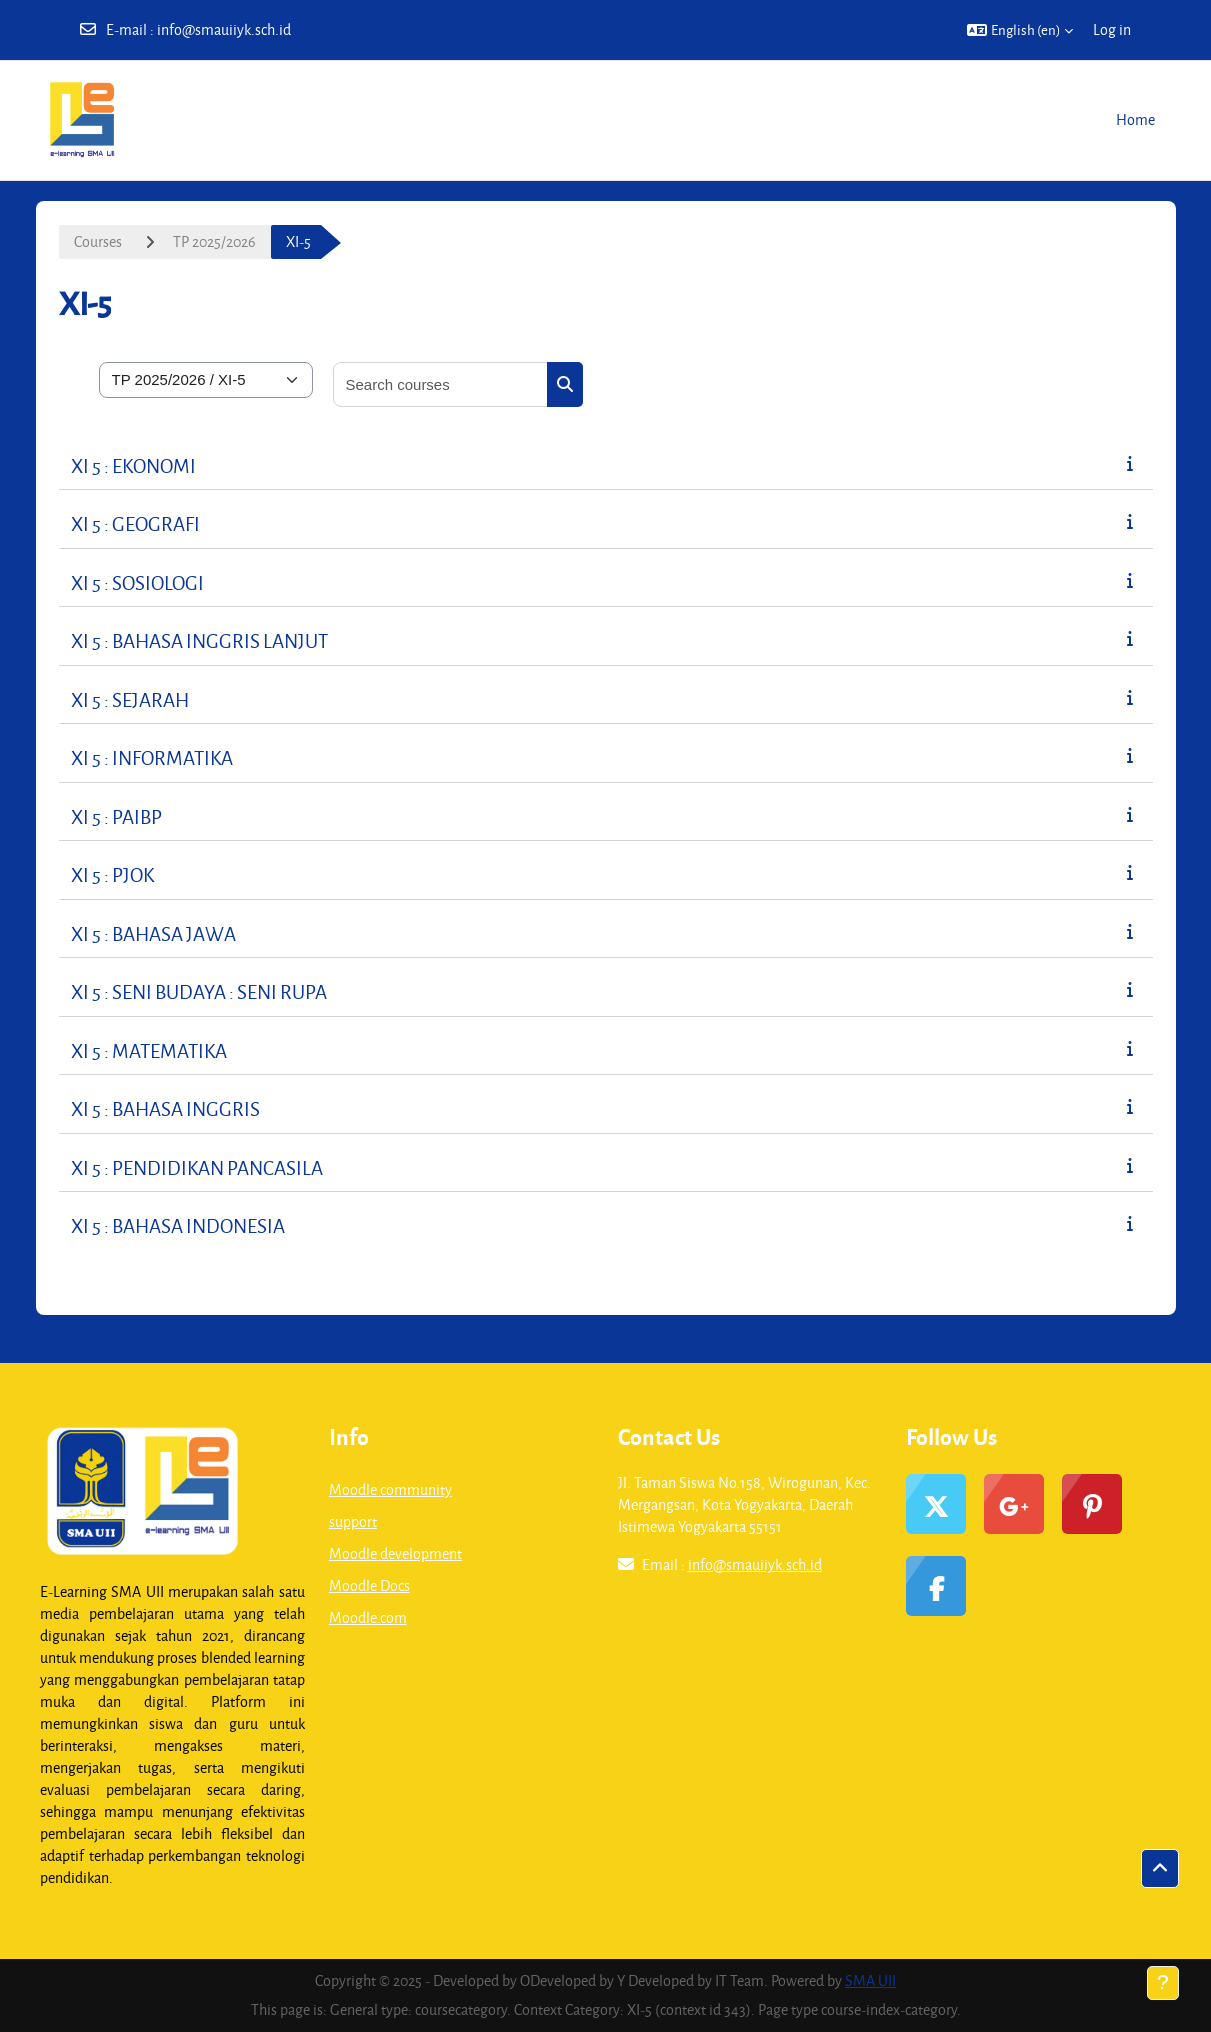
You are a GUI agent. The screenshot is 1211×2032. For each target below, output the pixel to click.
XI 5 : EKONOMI (133, 465)
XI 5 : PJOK (112, 874)
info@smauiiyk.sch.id (224, 29)
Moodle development (395, 1553)
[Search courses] (441, 384)
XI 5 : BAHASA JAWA (153, 933)
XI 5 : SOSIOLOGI (137, 582)
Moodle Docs (369, 1585)
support (353, 1521)
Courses (98, 241)
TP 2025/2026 (214, 241)
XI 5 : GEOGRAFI (135, 523)
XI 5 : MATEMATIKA (149, 1050)
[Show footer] (1163, 1983)
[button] (1020, 30)
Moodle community (390, 1489)
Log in (1112, 29)
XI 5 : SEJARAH (130, 699)
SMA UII (870, 1980)
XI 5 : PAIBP (116, 816)
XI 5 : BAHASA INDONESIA (178, 1225)
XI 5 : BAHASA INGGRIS (165, 1108)
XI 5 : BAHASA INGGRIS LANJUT (199, 640)
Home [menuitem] (1135, 119)
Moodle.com (368, 1617)
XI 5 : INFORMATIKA (152, 757)
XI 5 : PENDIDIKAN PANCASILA (197, 1167)
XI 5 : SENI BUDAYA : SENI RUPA (199, 991)
